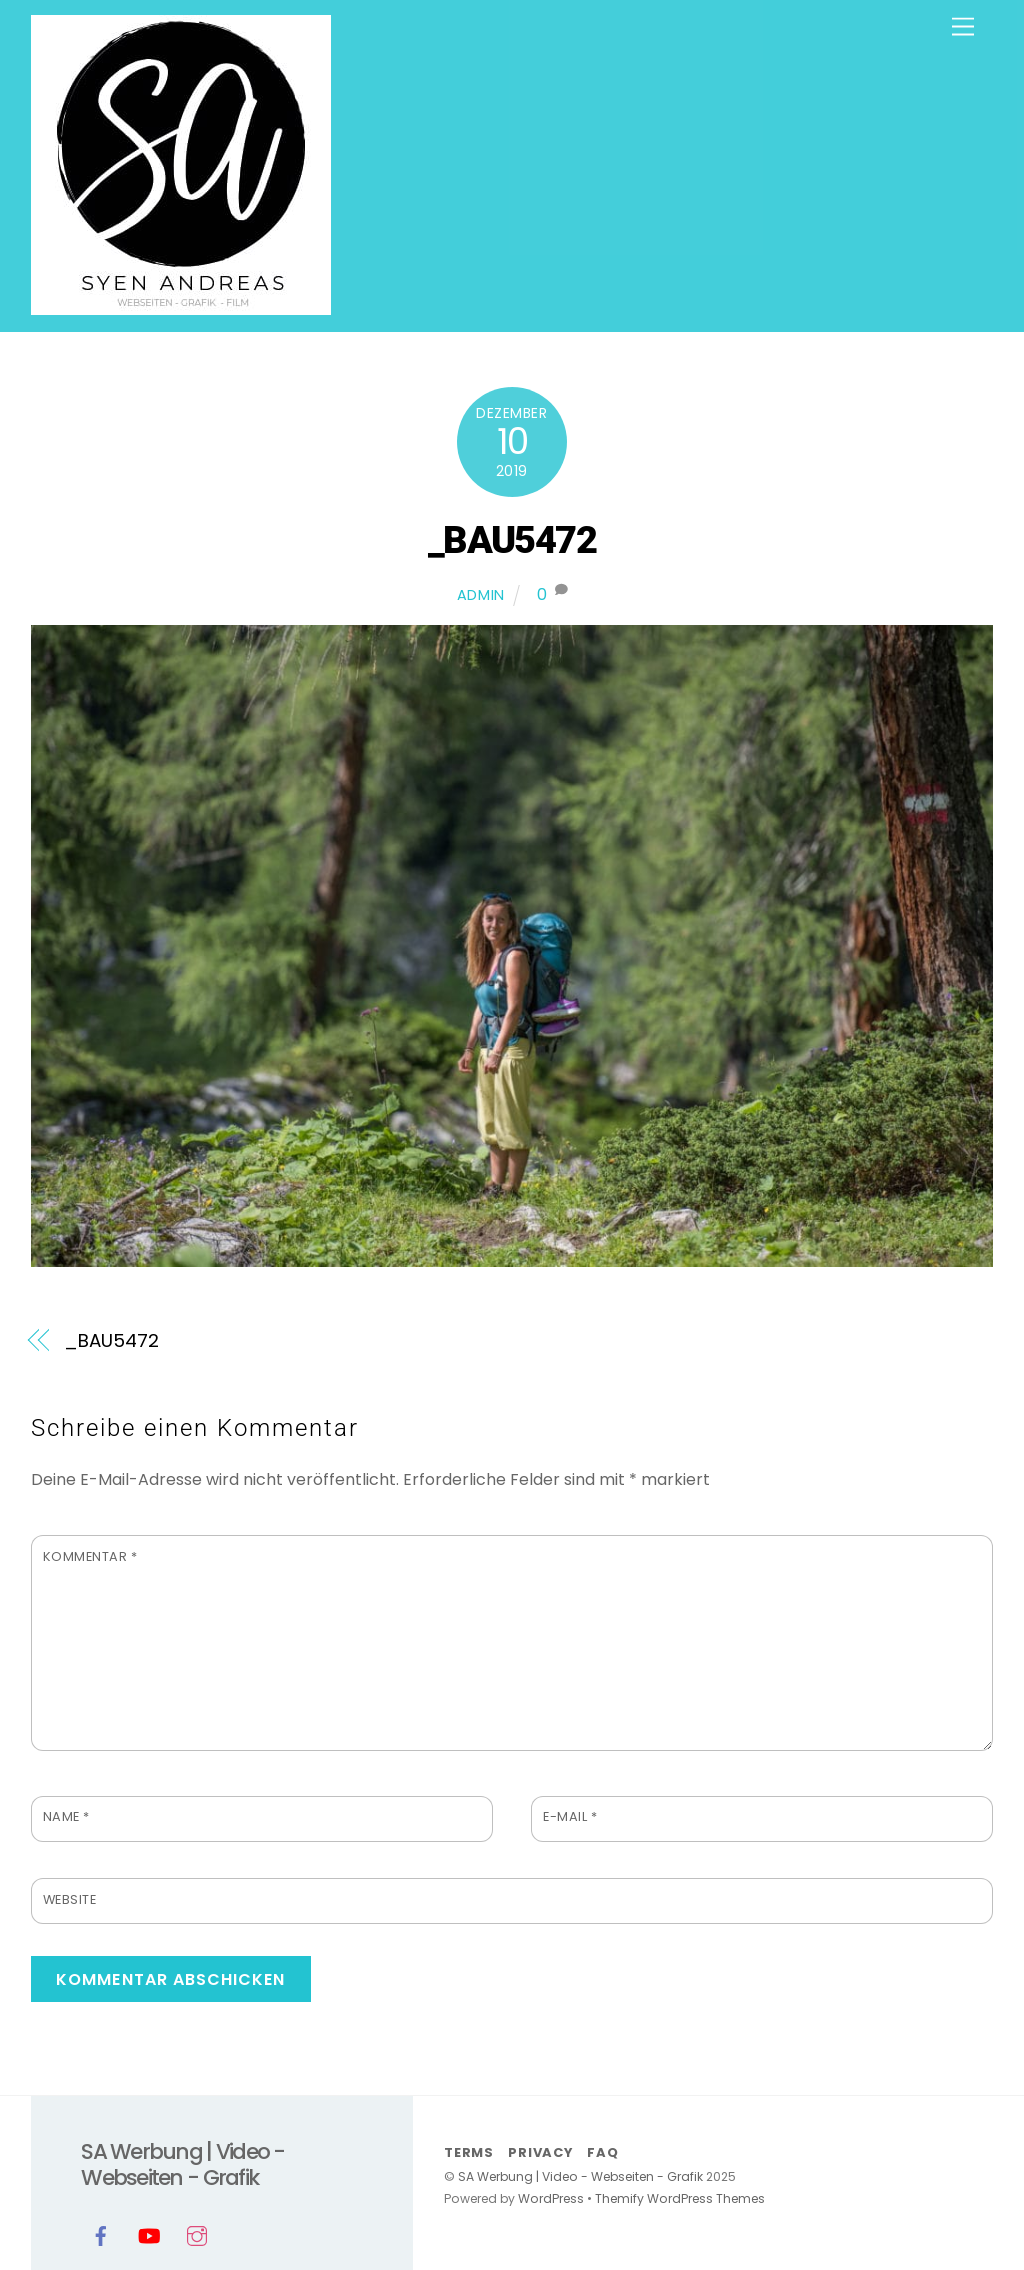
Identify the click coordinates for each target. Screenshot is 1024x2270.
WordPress (551, 2198)
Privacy (540, 2152)
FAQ (602, 2152)
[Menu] (963, 27)
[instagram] (197, 2235)
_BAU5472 (512, 539)
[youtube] (149, 2235)
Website (70, 1899)
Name (66, 1816)
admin (481, 595)
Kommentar (90, 1556)
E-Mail (570, 1816)
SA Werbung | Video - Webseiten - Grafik (580, 2176)
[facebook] (101, 2235)
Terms (469, 2152)
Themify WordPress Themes (680, 2198)
